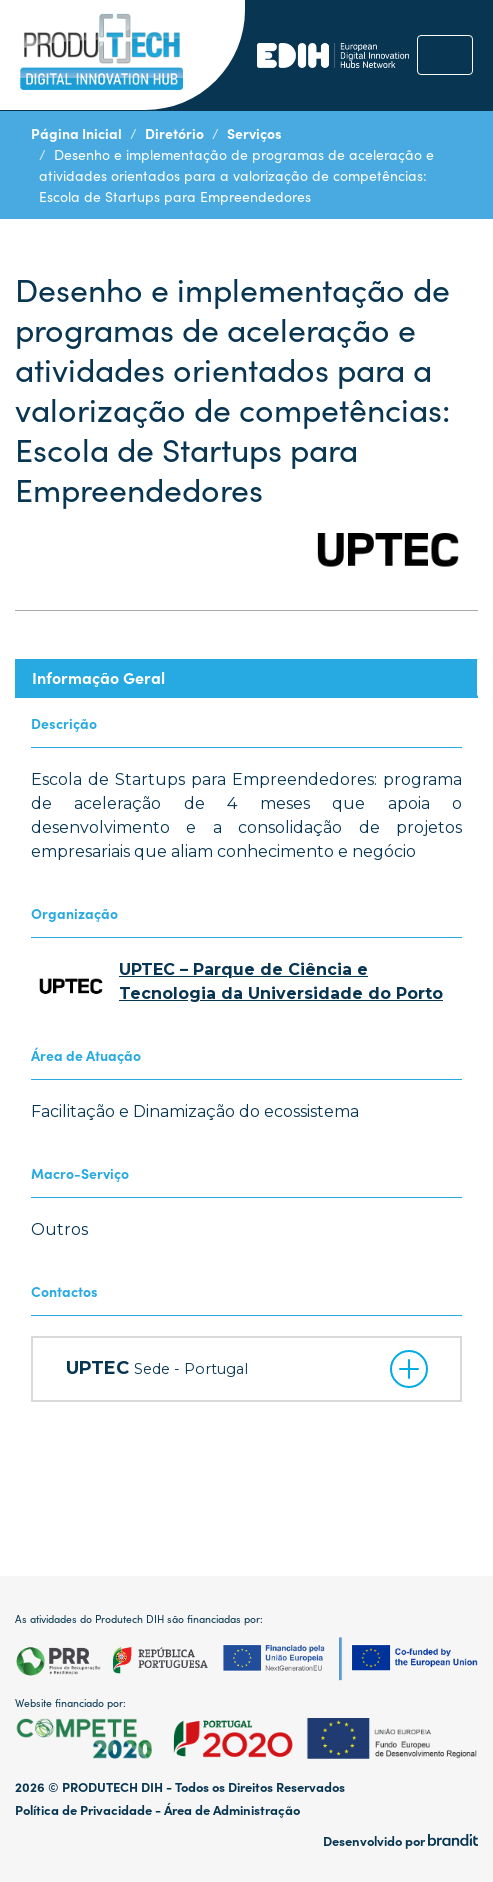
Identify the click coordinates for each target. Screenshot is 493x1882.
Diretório (174, 133)
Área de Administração (232, 1809)
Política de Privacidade (83, 1809)
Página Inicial (76, 133)
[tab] (246, 677)
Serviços (254, 133)
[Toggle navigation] (445, 55)
